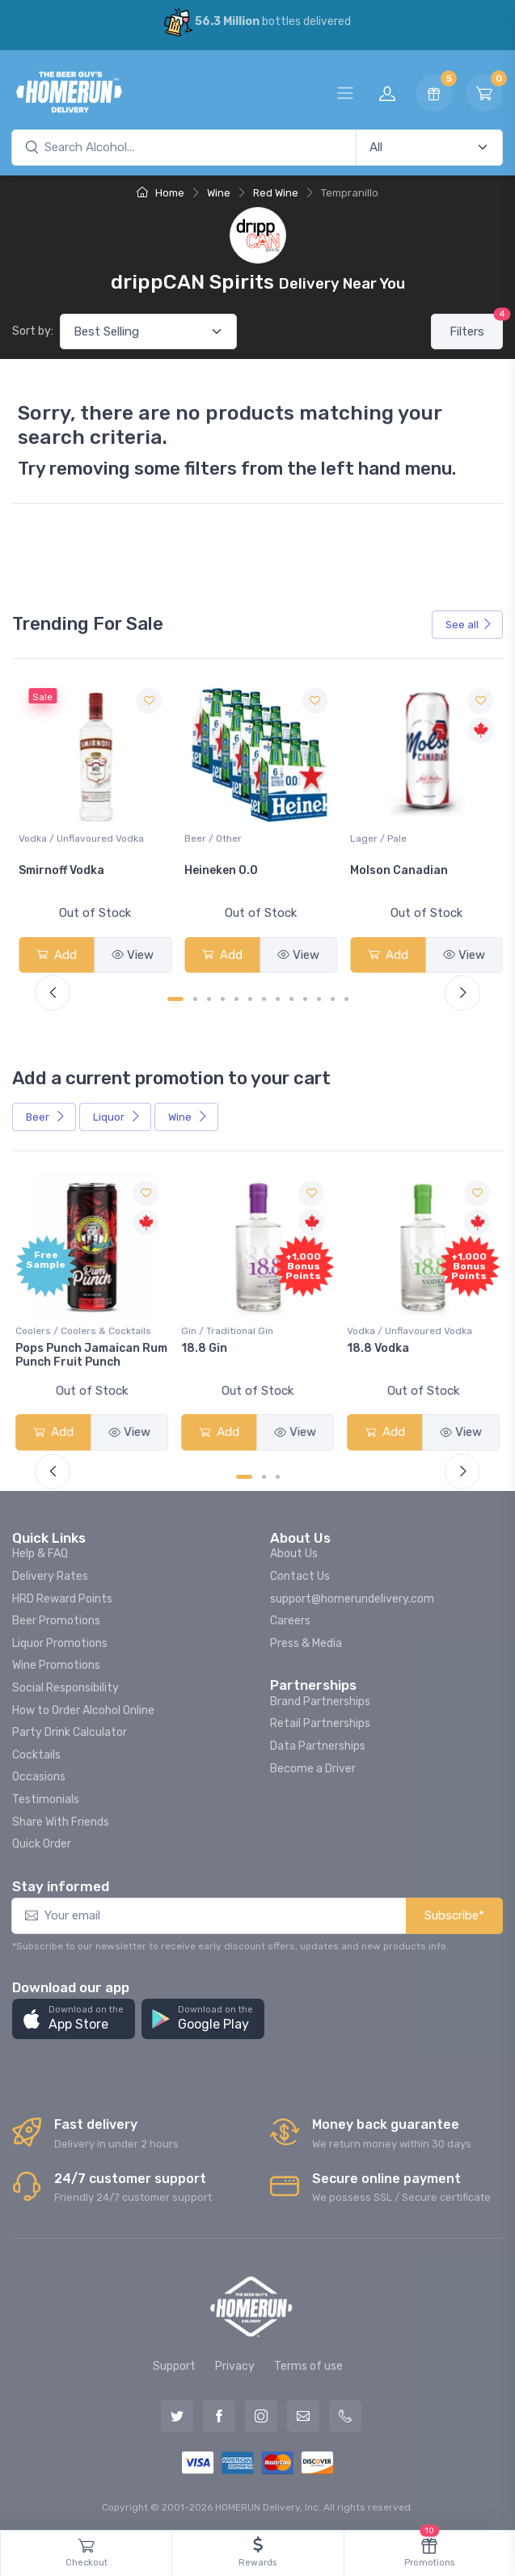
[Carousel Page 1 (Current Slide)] (175, 997)
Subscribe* (454, 1912)
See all (468, 625)
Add (56, 953)
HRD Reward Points (62, 1595)
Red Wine (275, 193)
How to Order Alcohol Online (83, 1706)
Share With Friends (60, 1818)
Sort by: (32, 331)
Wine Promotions (56, 1662)
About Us (294, 1550)
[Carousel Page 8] (278, 997)
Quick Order (41, 1841)
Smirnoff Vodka (225, 869)
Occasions (38, 1773)
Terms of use (308, 2363)
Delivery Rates (50, 1573)
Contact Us (300, 1573)
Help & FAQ (40, 1550)
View (132, 953)
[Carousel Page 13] (346, 997)
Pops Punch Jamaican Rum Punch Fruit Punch (85, 1352)
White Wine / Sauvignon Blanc (87, 836)
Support (174, 2363)
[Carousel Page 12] (333, 997)
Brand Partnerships (320, 1698)
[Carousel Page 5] (236, 997)
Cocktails (36, 1752)
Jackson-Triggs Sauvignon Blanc (66, 875)
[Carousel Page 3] (209, 997)
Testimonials (45, 1796)
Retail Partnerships (320, 1720)
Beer (45, 1115)
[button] (73, 2016)
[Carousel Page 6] (250, 997)
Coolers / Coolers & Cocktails (86, 1327)
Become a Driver (313, 1765)
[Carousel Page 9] (291, 997)
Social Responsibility (65, 1684)
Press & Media (306, 1640)
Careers (290, 1617)
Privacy (235, 2363)
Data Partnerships (317, 1743)
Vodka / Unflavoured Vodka (245, 836)
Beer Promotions (56, 1617)
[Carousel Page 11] (319, 997)
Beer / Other (375, 836)
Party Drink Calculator (69, 1729)
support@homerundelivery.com (352, 1595)
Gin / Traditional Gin (229, 1327)
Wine (218, 193)
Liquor (117, 1115)
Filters (476, 326)
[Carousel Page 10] (305, 997)
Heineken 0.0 (383, 869)
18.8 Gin (206, 1345)
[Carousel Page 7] (264, 997)
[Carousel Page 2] (195, 997)
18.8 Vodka (378, 1345)
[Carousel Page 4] (223, 997)
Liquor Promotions (60, 1640)
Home (160, 193)
